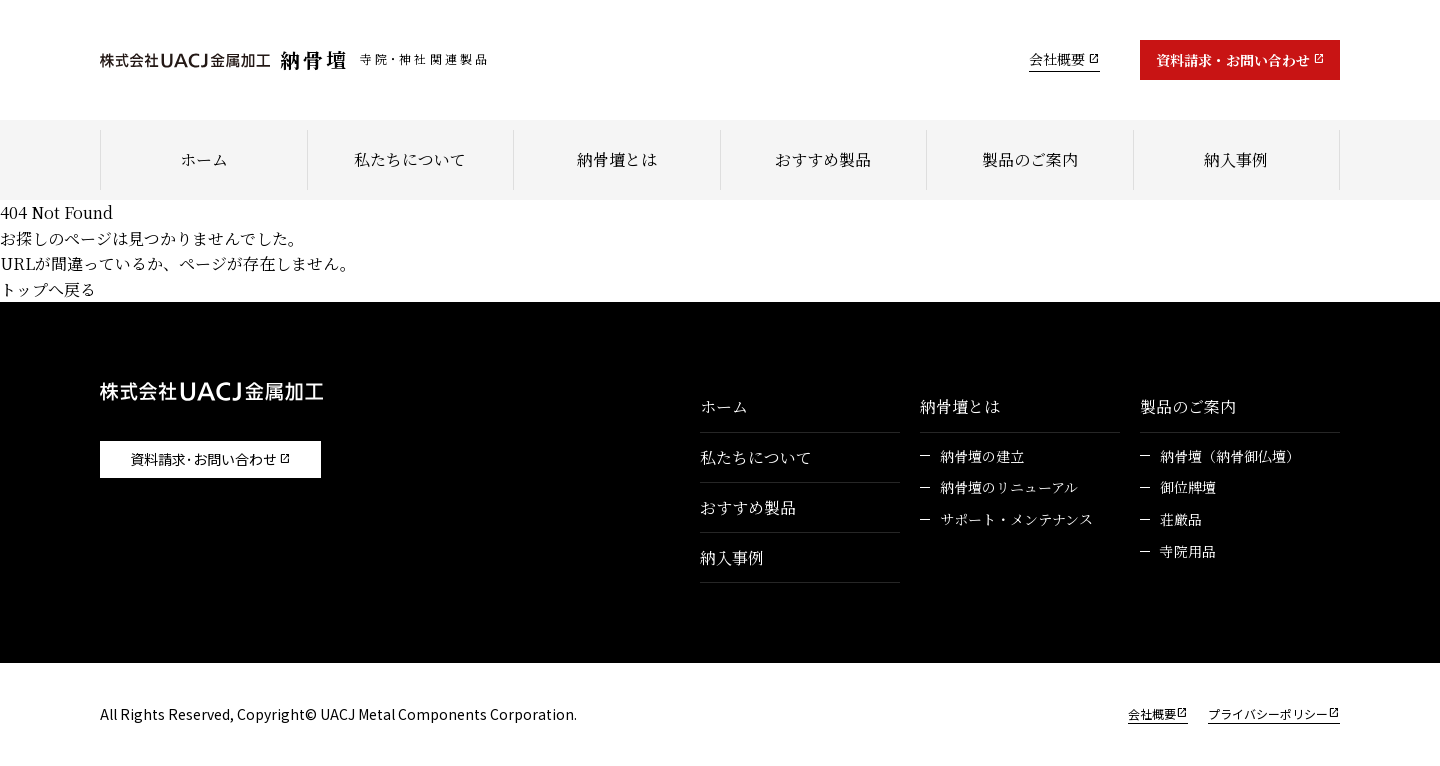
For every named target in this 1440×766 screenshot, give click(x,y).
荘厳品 (1181, 519)
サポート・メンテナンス (1016, 519)
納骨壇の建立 (982, 456)
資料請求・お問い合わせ (1233, 60)
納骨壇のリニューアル (1009, 487)
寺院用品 (1188, 551)
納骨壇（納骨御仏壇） (1230, 456)
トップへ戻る (48, 289)
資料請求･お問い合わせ (203, 459)
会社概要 (1057, 59)
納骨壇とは (617, 159)
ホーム (204, 159)
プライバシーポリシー (1268, 713)
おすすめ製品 (823, 159)
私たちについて (410, 159)
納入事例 (1236, 159)
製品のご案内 (1030, 159)
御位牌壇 (1188, 487)
